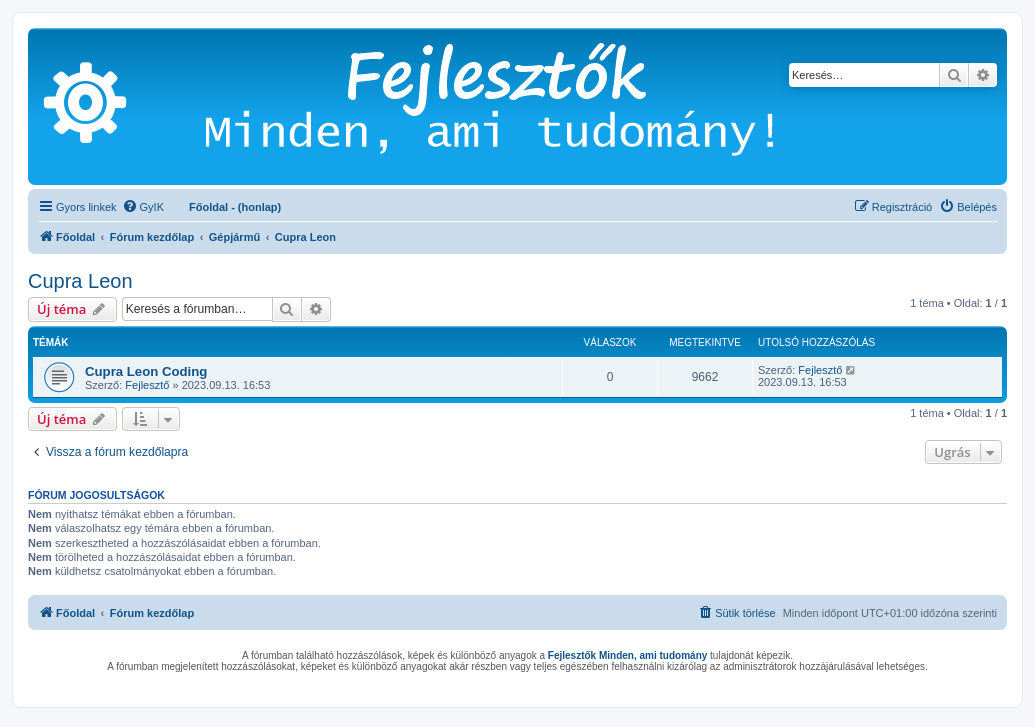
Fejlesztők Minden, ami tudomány (627, 655)
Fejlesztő (147, 385)
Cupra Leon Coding (146, 371)
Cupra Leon (80, 281)
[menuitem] (143, 207)
